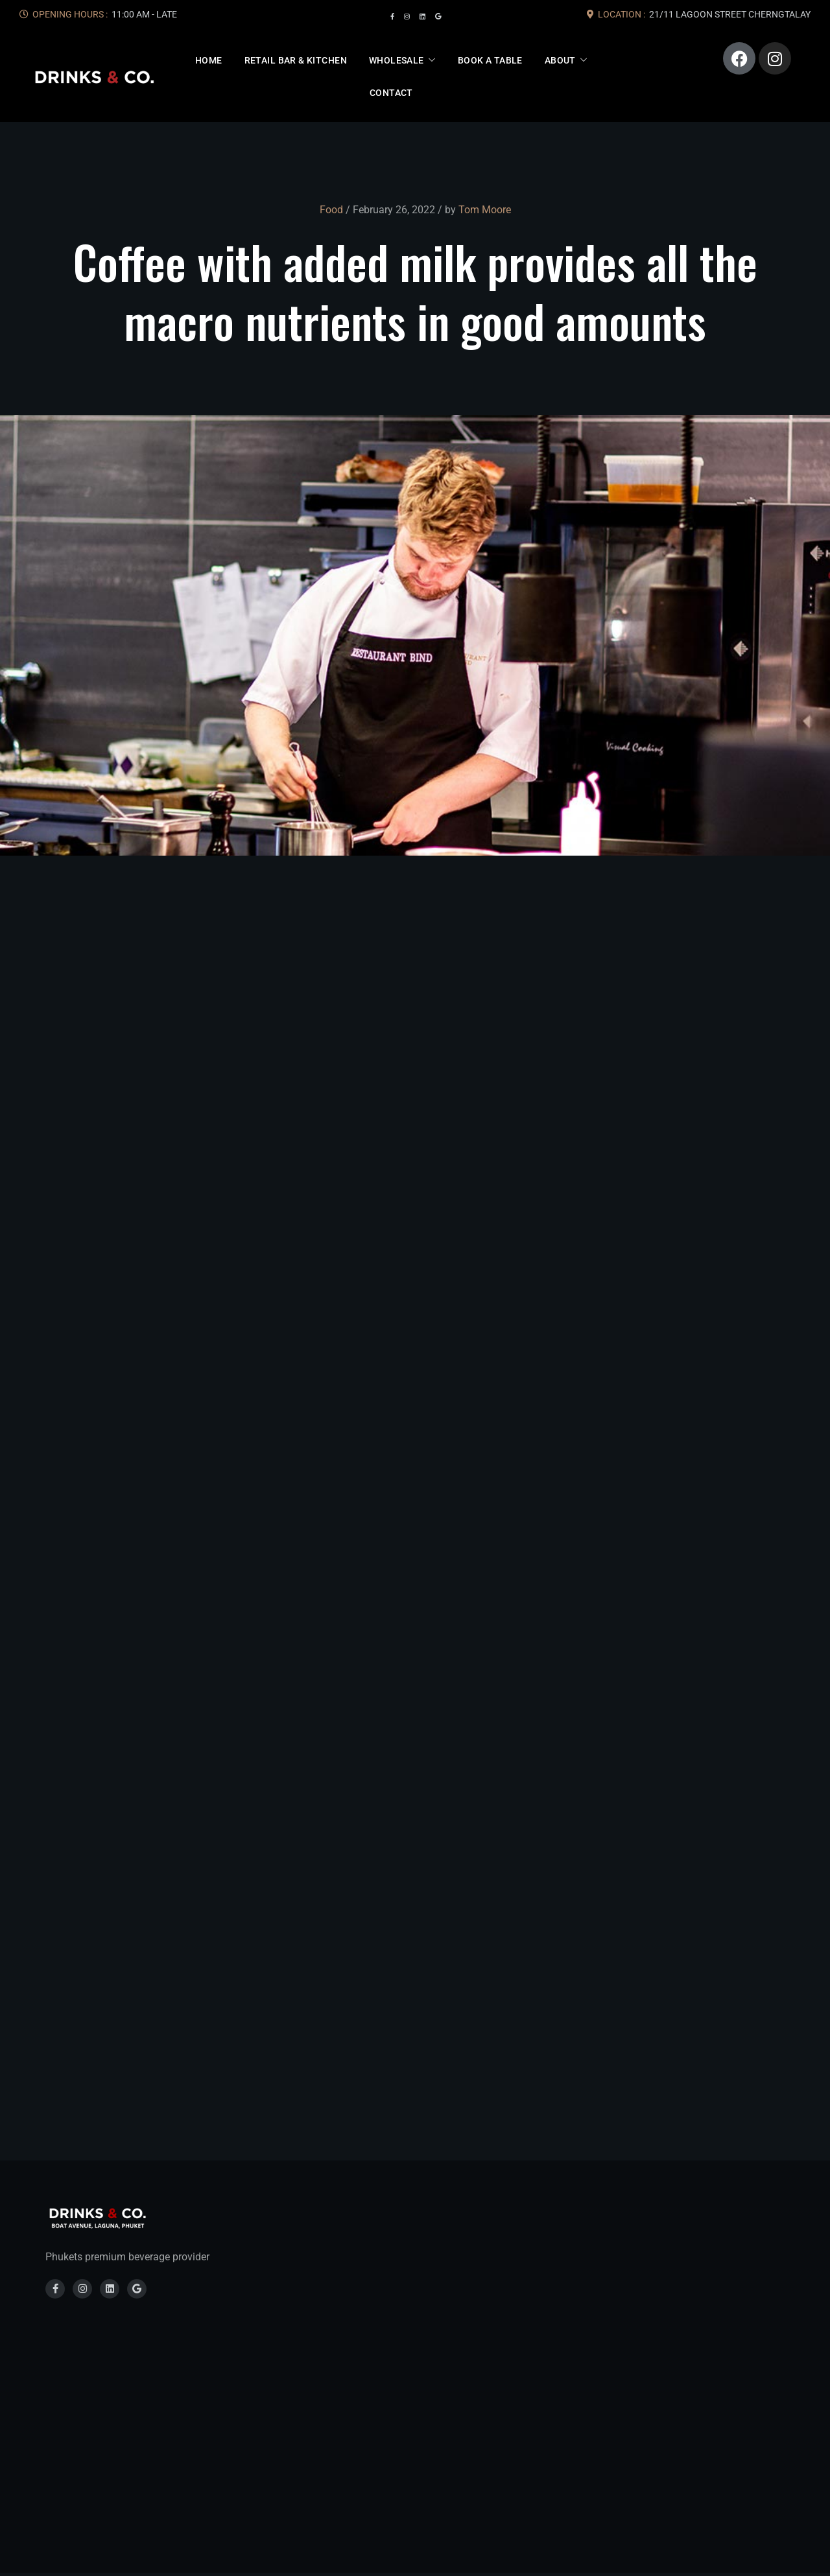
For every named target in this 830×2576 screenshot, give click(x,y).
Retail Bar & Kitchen (295, 60)
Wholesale (396, 60)
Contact (391, 93)
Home (208, 60)
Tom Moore (484, 210)
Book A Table (490, 60)
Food (331, 210)
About (560, 60)
